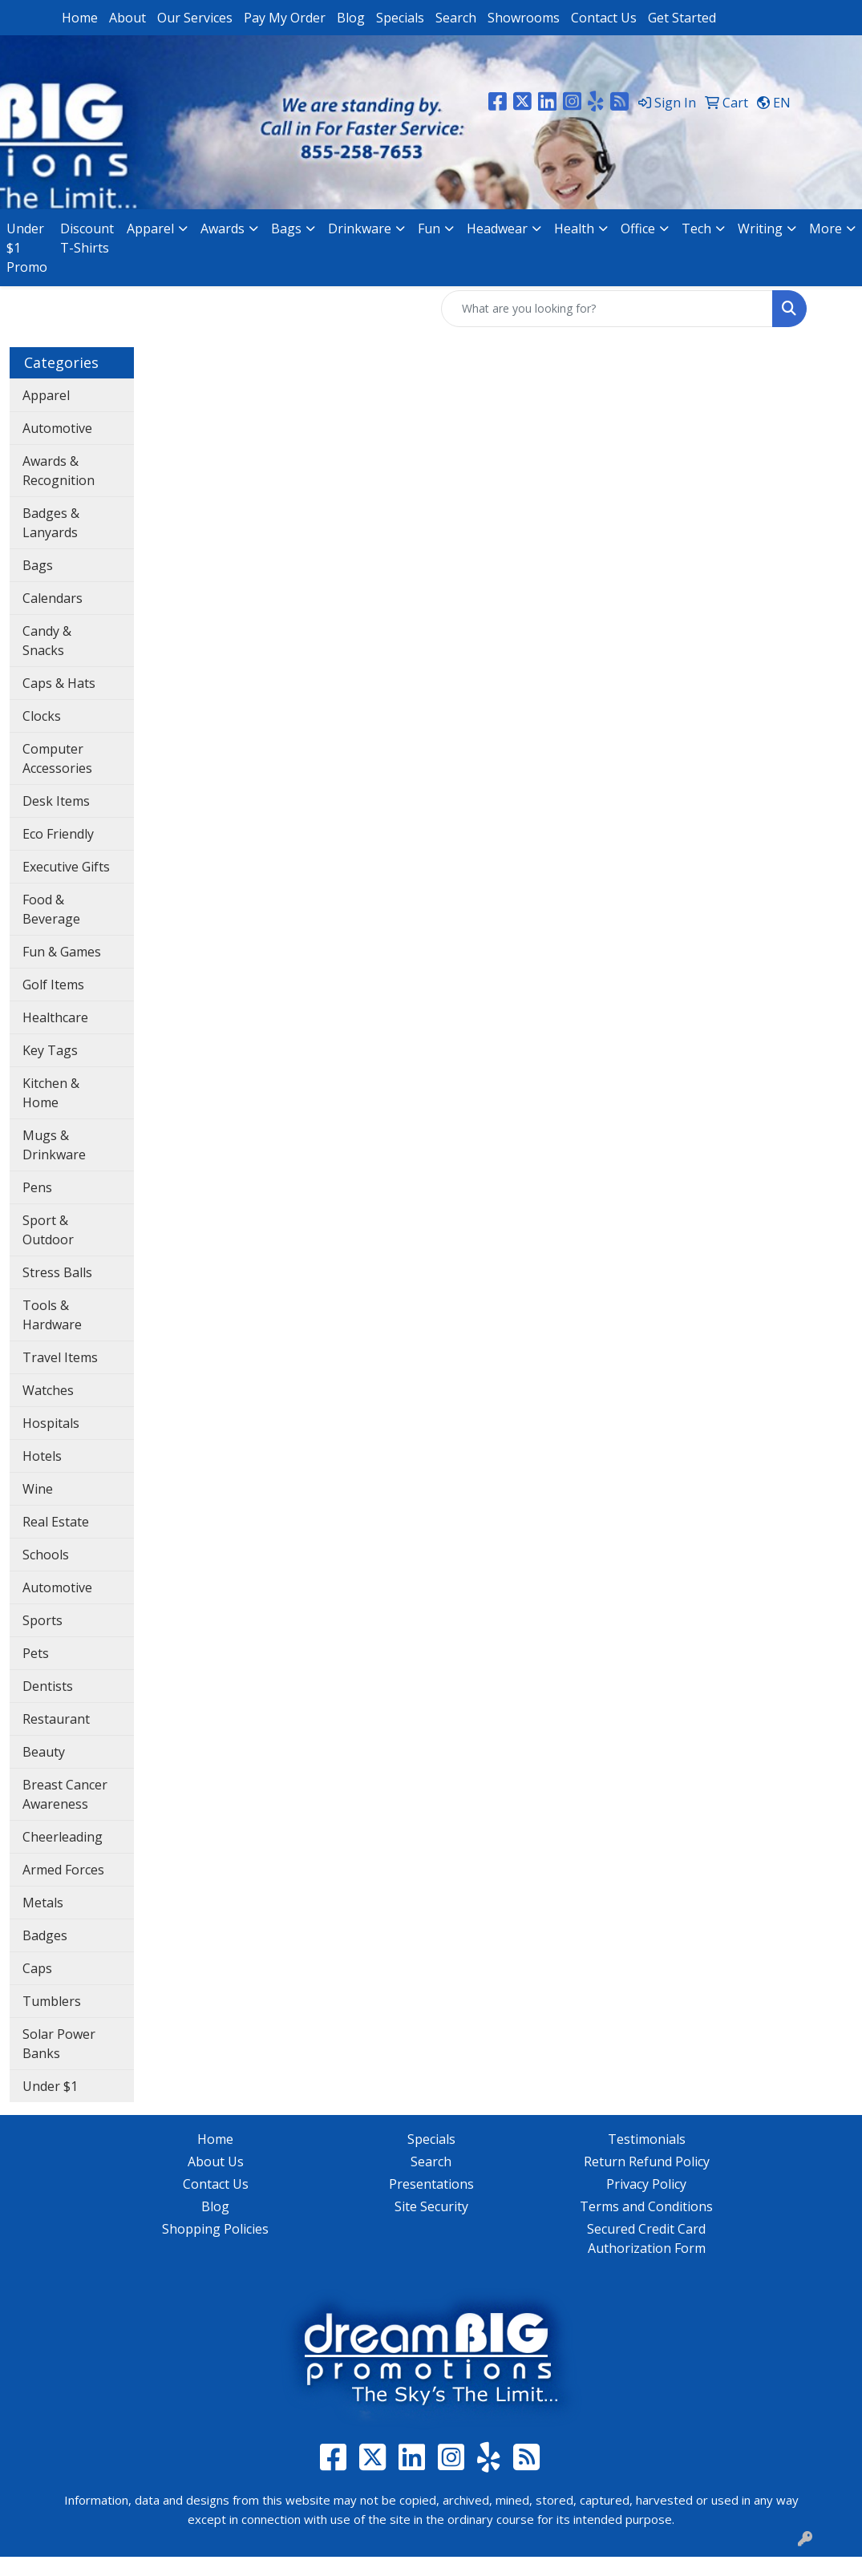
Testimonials (647, 2139)
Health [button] (574, 228)
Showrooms (524, 17)
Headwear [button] (497, 228)
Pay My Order (285, 17)
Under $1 (50, 2086)
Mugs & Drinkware (54, 1144)
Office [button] (638, 228)
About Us (216, 2161)
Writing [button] (760, 228)
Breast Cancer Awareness (64, 1794)
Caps (37, 1968)
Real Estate (55, 1522)
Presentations (431, 2184)
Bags (37, 565)
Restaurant (56, 1719)
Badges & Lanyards (50, 522)
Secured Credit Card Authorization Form (646, 2238)
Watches (48, 1390)
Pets (35, 1653)
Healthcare (55, 1017)
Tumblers (51, 2001)
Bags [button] (286, 228)
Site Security (431, 2206)
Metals (42, 1902)
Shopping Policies (215, 2229)
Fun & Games (61, 951)
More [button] (825, 228)
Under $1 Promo (26, 248)
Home (80, 17)
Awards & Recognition (58, 470)
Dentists (47, 1686)
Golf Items (53, 984)
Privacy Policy (646, 2184)
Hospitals (50, 1423)
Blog (351, 17)
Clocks (41, 716)
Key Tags (50, 1050)
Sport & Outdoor (48, 1229)
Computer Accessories (57, 758)
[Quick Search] (607, 308)
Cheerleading (62, 1837)
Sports (42, 1620)
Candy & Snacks (46, 640)
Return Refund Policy (647, 2161)
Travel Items (60, 1357)
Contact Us (604, 17)
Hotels (42, 1456)
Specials (400, 17)
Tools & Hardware (52, 1314)
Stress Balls (57, 1272)
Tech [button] (696, 228)
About (127, 17)
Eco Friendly (58, 834)
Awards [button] (222, 228)
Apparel (46, 395)
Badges (44, 1935)
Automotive (57, 428)
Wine (37, 1489)
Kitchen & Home (50, 1092)
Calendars (52, 598)
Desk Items (56, 801)
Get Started (682, 17)
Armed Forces (63, 1869)
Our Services (195, 17)
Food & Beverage (51, 909)
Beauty (43, 1752)
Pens (37, 1187)
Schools (45, 1554)
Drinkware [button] (359, 228)
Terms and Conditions (646, 2206)
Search (455, 17)
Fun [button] (429, 228)
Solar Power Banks (58, 2043)
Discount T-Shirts (87, 238)
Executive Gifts (66, 867)
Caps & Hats (58, 683)
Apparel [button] (150, 228)
